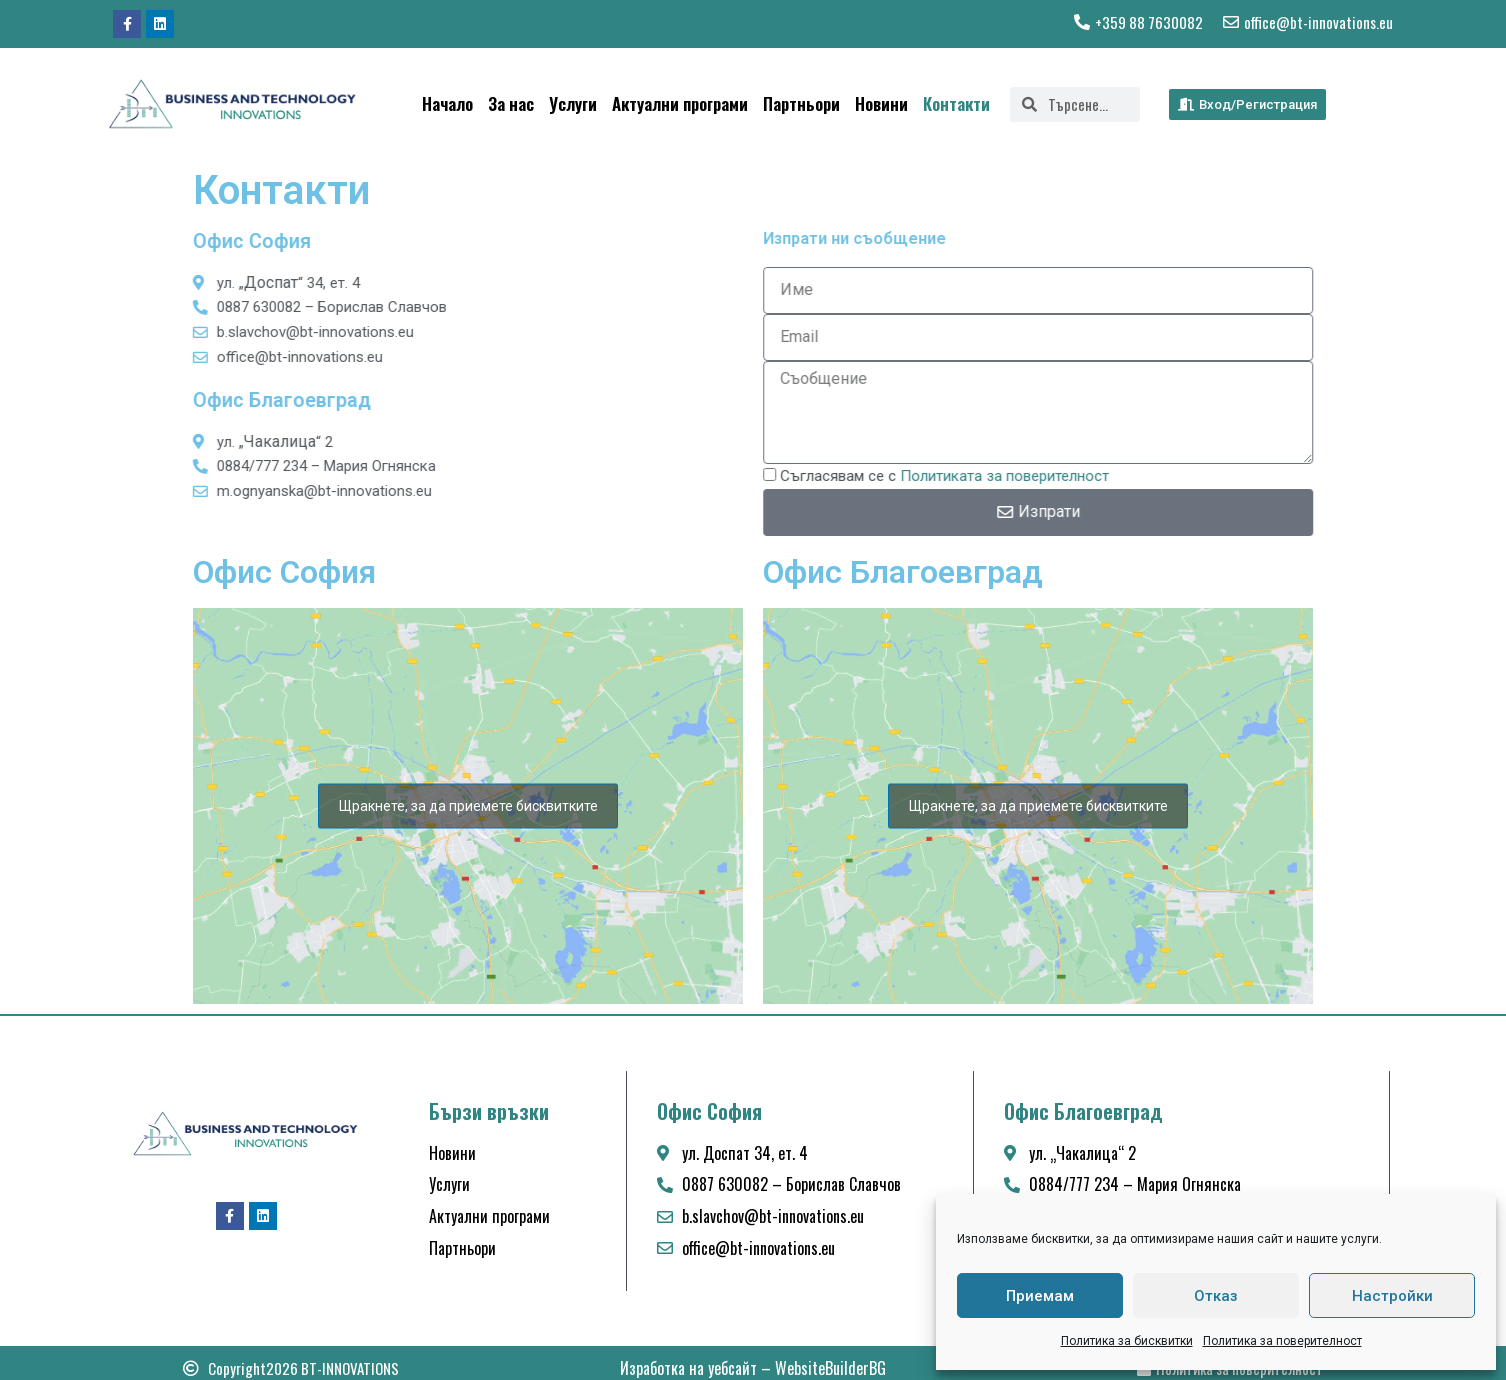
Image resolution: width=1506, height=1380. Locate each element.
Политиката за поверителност (1051, 476)
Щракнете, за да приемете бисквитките (468, 805)
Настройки (1392, 1296)
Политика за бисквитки (1127, 1341)
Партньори (801, 103)
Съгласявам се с (991, 476)
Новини (881, 103)
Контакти (956, 103)
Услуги (573, 103)
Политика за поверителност (1282, 1341)
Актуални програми (680, 103)
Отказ (1216, 1296)
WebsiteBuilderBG (830, 1368)
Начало (447, 103)
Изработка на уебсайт (688, 1368)
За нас (511, 103)
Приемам (1040, 1296)
